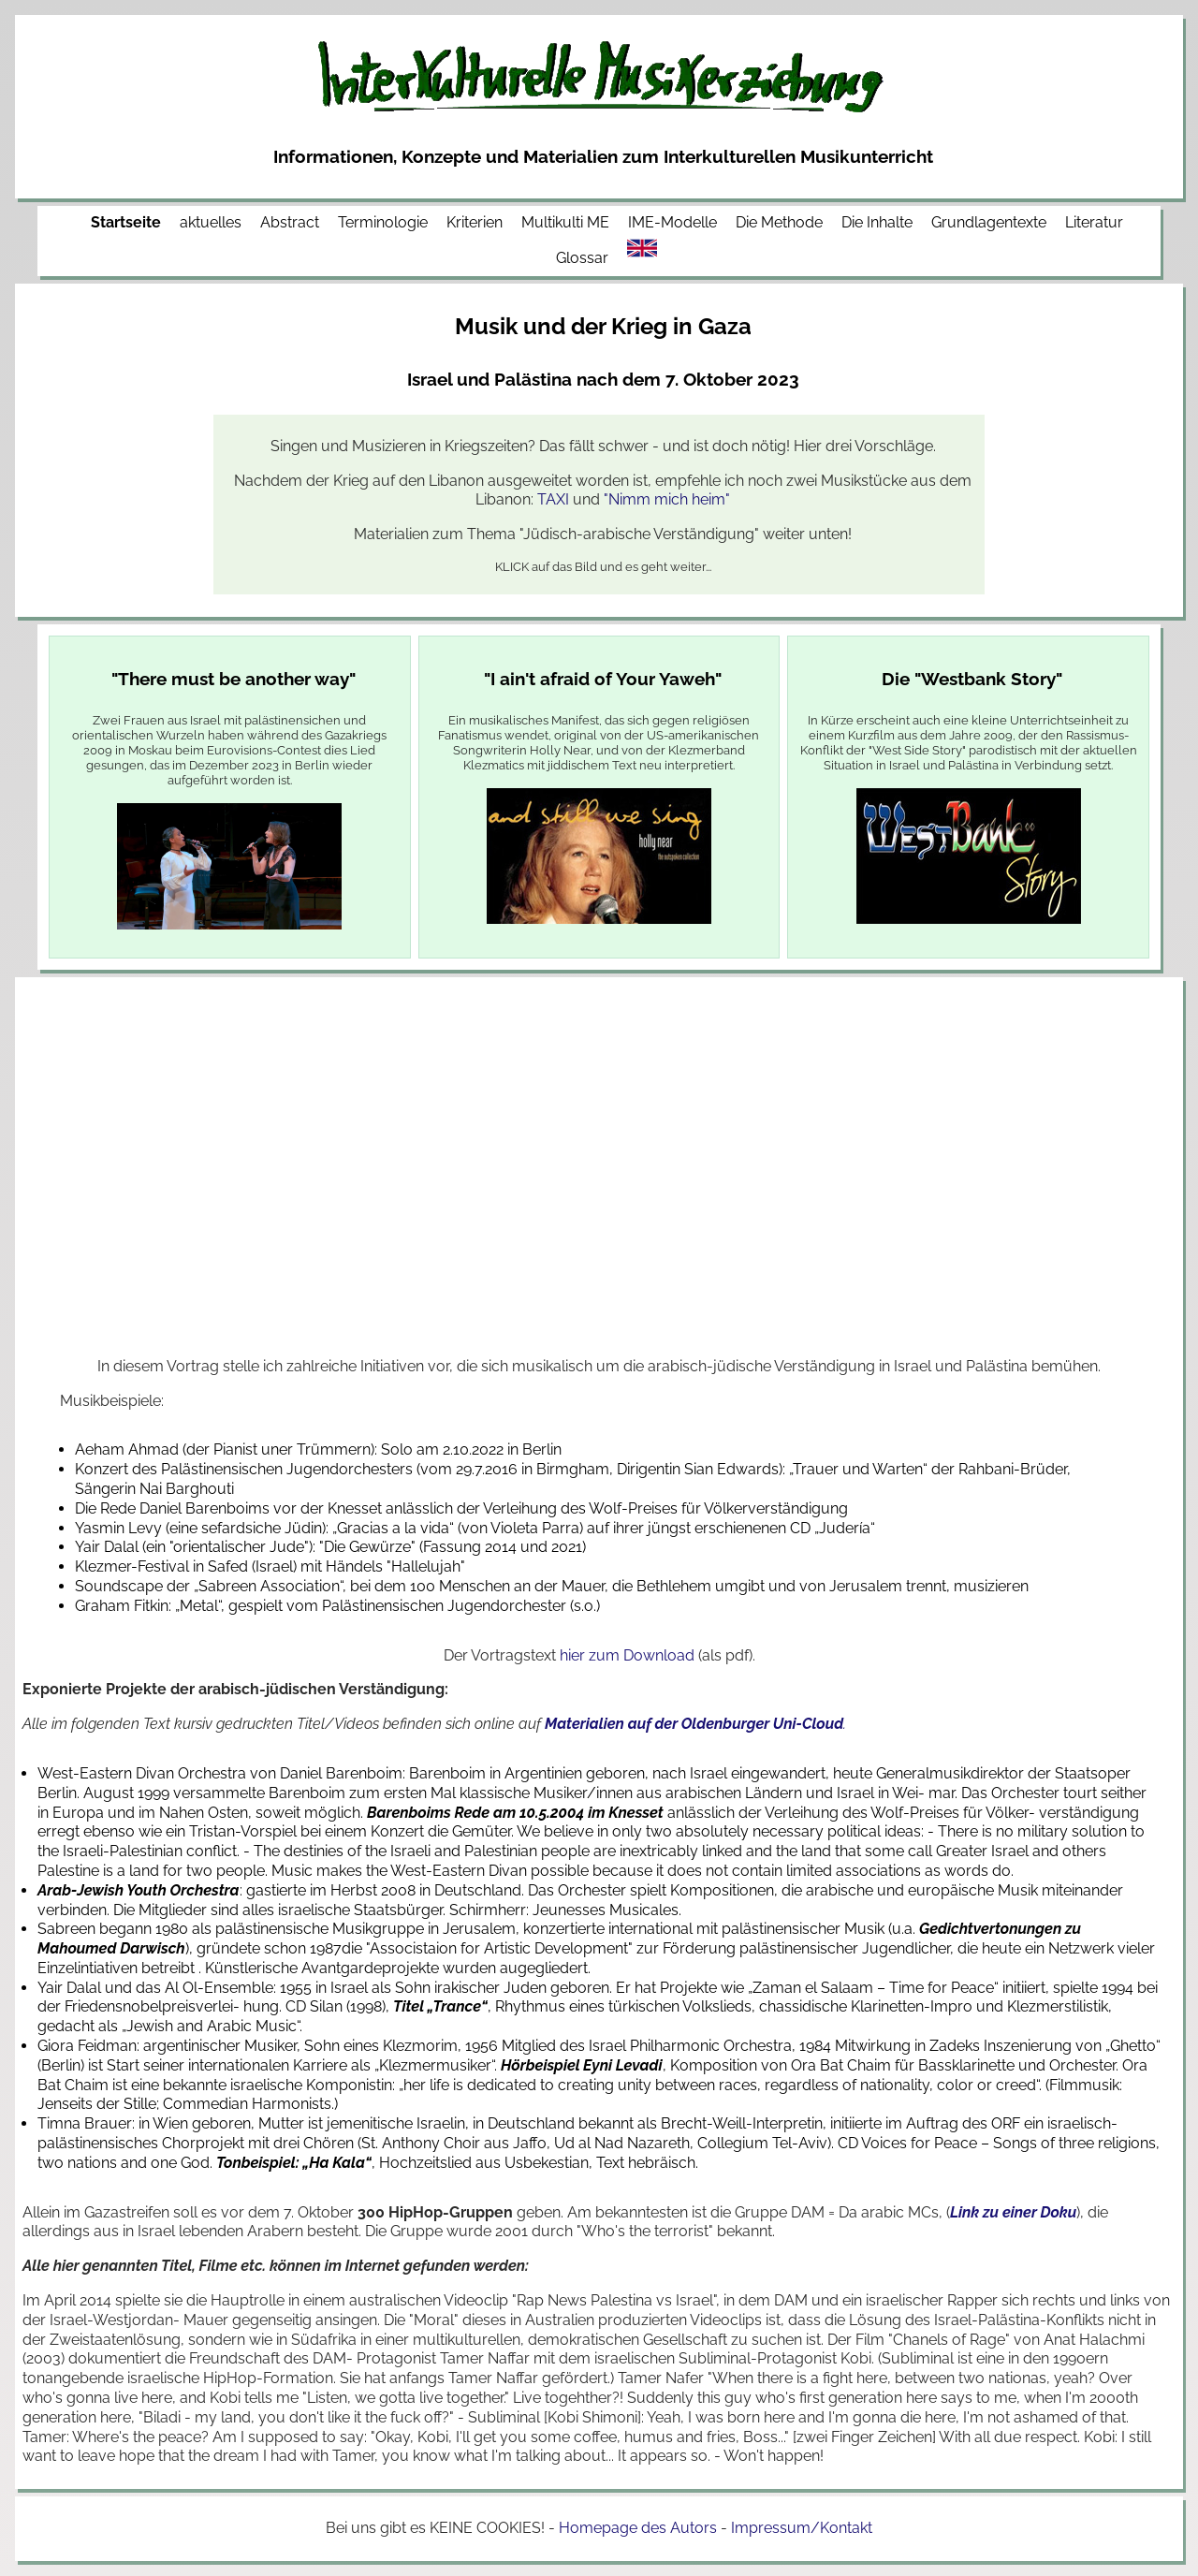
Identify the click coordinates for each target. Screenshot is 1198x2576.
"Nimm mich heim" (667, 499)
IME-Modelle (672, 222)
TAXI (553, 499)
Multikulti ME (565, 222)
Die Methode (779, 222)
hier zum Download (627, 1655)
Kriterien (474, 222)
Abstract (289, 222)
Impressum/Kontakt (801, 2528)
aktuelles (210, 222)
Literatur (1094, 222)
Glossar (582, 258)
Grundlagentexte (988, 222)
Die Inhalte (877, 222)
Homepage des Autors (638, 2528)
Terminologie (383, 222)
